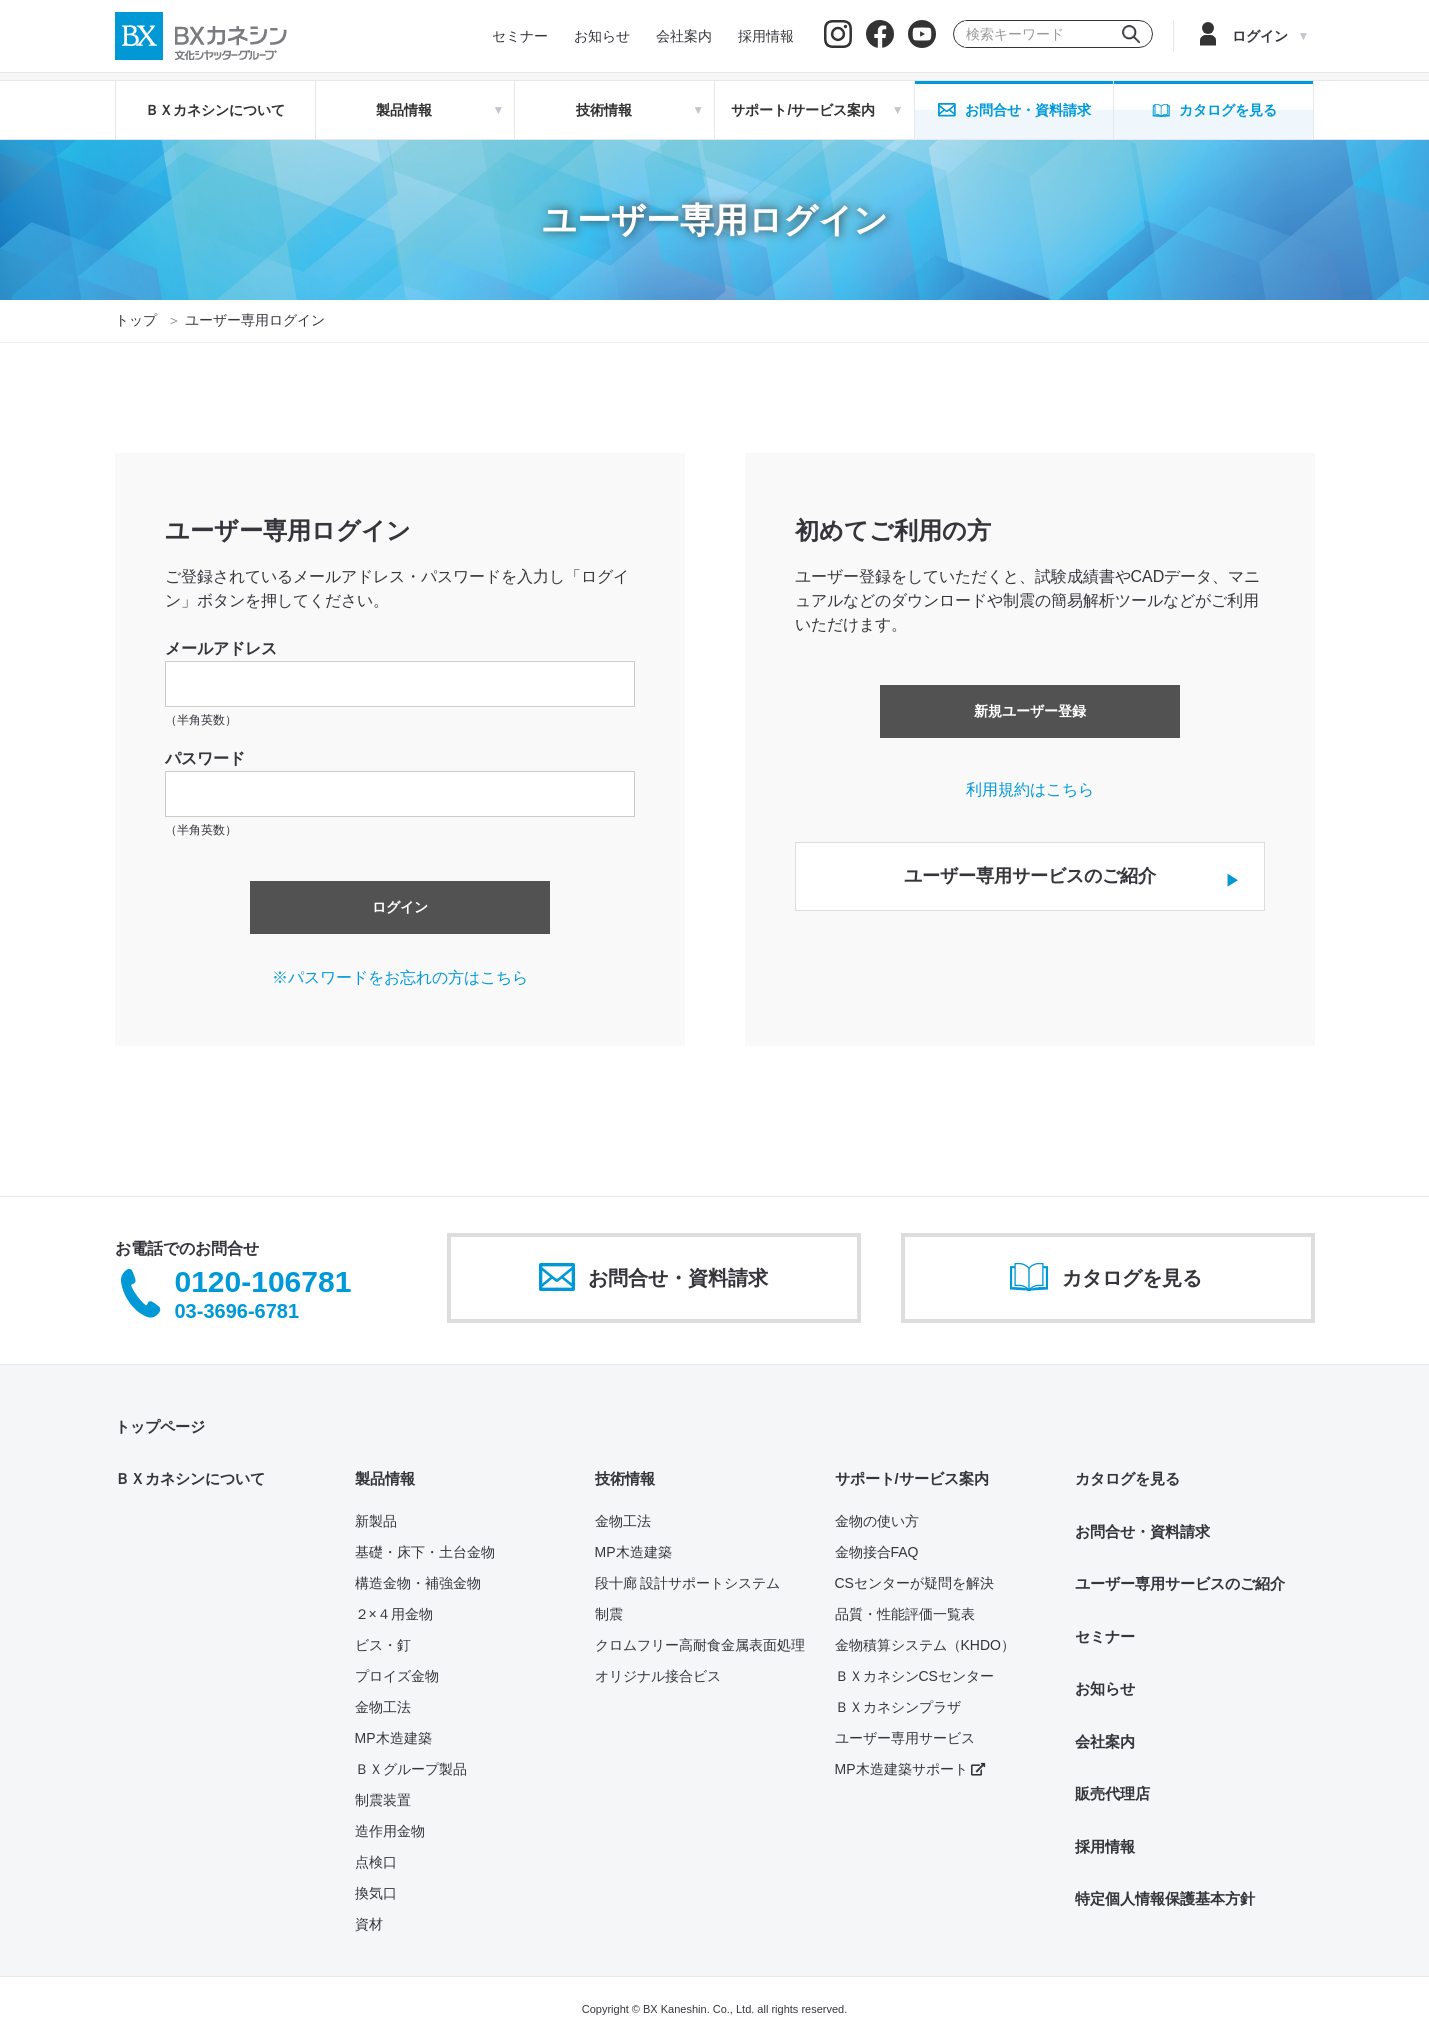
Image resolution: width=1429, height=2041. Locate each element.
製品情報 (385, 1478)
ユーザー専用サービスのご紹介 (1180, 1583)
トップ (136, 320)
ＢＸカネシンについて (215, 110)
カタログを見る (1127, 1478)
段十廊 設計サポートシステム (688, 1583)
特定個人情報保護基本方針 (1165, 1898)
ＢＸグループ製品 (411, 1769)
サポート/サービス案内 (912, 1478)
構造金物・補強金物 (418, 1583)
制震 (609, 1614)
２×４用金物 (394, 1614)
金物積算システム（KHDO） (925, 1645)
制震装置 (383, 1800)
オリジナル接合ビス (658, 1676)
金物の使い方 (877, 1521)
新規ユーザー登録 (1030, 711)
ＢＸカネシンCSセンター (914, 1676)
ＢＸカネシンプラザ (898, 1707)
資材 (369, 1924)
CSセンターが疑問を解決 (914, 1583)
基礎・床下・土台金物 (425, 1552)
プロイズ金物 (397, 1676)
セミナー (1105, 1636)
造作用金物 (390, 1831)
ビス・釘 (383, 1645)
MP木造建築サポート (910, 1769)
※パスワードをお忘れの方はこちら (400, 977)
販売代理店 (1112, 1793)
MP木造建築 (393, 1738)
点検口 (376, 1862)
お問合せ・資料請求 (1142, 1531)
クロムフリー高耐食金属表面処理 (700, 1645)
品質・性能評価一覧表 (905, 1614)
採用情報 (1105, 1846)
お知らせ (1105, 1688)
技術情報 (625, 1478)
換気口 (376, 1893)
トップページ (160, 1426)
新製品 (376, 1521)
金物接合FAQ (877, 1552)
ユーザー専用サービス (905, 1738)
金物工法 (383, 1707)
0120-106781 (263, 1282)
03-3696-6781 (237, 1311)
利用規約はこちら (1030, 789)
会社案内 (1105, 1741)
